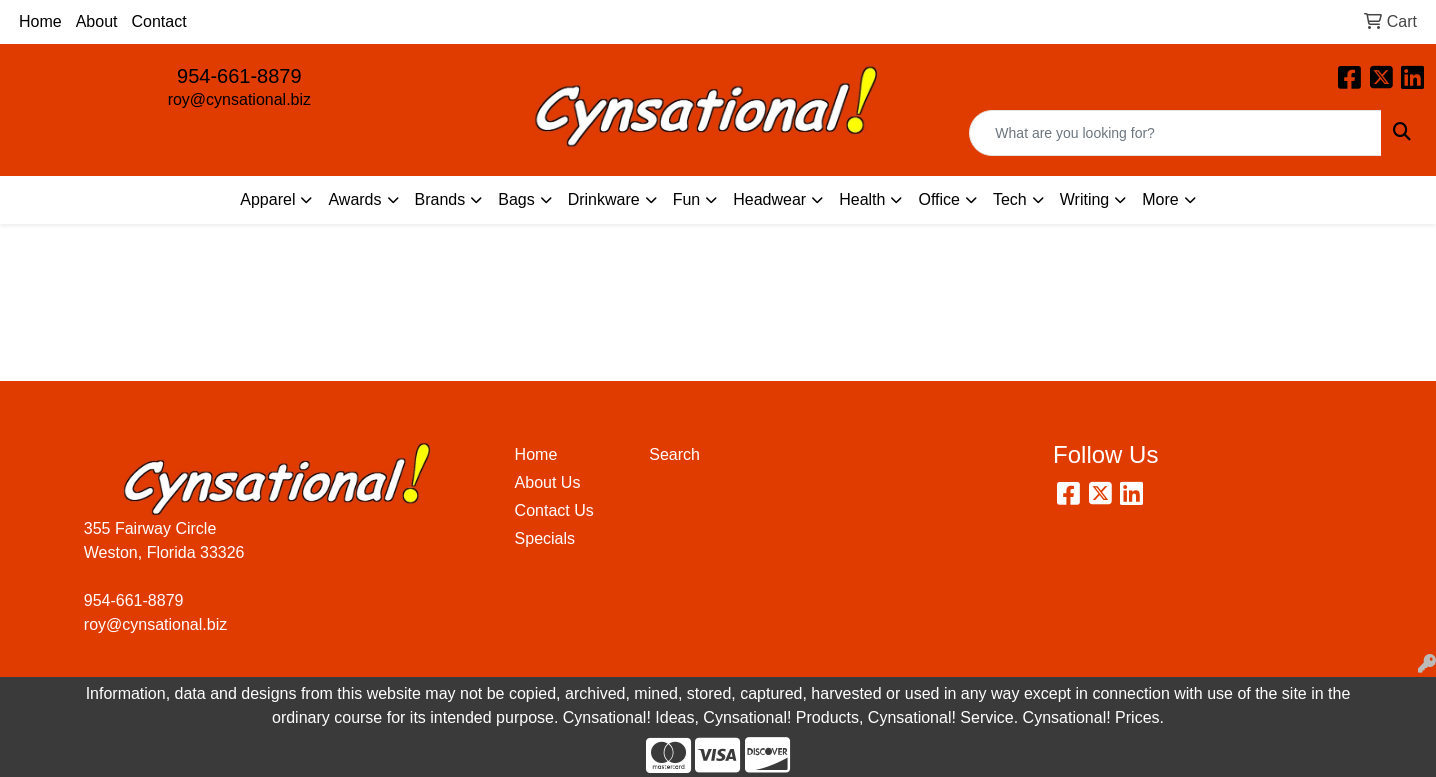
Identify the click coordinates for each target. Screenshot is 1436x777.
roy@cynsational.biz (239, 99)
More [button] (1160, 199)
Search (674, 454)
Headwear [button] (769, 199)
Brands (440, 199)
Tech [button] (1010, 199)
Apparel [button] (267, 199)
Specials (545, 538)
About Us (548, 482)
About (97, 21)
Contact (159, 21)
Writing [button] (1085, 199)
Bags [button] (516, 199)
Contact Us (554, 510)
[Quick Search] (1175, 133)
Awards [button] (354, 199)
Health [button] (862, 199)
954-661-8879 (239, 76)
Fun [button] (687, 199)
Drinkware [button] (604, 199)
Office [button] (939, 199)
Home (40, 21)
